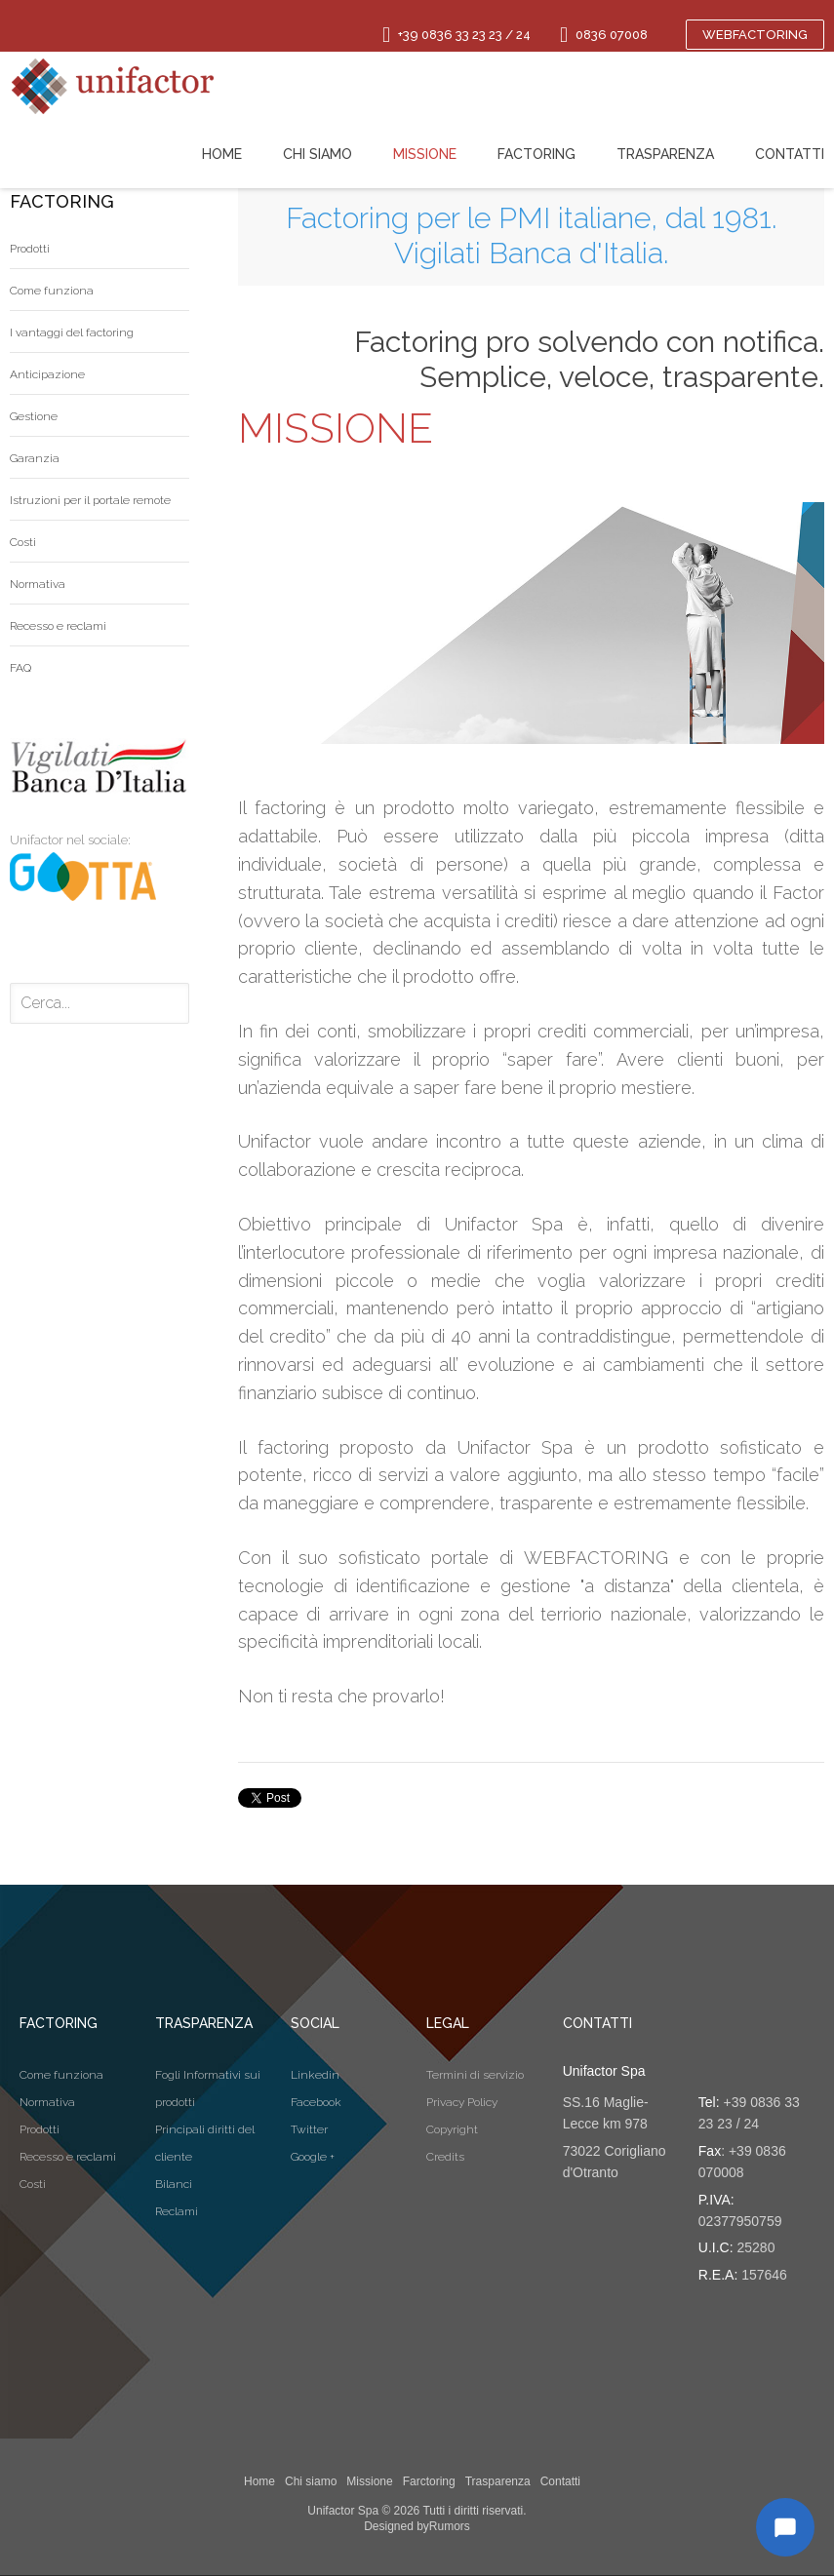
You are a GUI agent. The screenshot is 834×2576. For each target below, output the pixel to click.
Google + (313, 2157)
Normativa (37, 584)
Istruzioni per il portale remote (90, 500)
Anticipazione (47, 374)
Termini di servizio (475, 2075)
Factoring (536, 154)
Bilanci (173, 2184)
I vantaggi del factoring (72, 332)
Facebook (316, 2102)
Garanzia (35, 458)
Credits (445, 2157)
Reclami (176, 2211)
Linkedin (315, 2075)
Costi (23, 542)
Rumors (449, 2526)
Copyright (452, 2129)
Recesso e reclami (58, 626)
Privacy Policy (461, 2102)
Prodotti (30, 248)
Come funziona (52, 290)
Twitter (309, 2129)
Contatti (560, 2481)
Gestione (34, 416)
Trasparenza (498, 2481)
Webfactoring (755, 34)
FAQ (20, 668)
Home (259, 2481)
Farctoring (429, 2481)
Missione (369, 2481)
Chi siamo (311, 2481)
